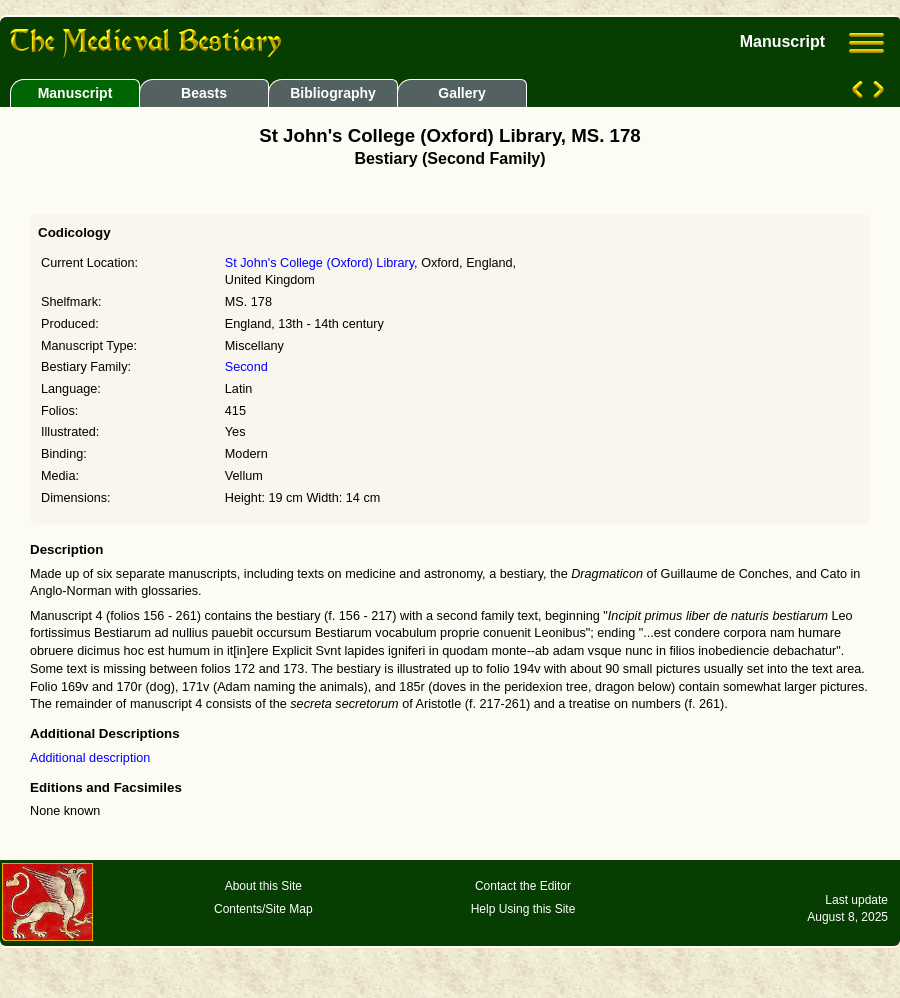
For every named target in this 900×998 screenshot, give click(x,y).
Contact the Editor (523, 886)
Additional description (90, 758)
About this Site (263, 886)
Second (246, 367)
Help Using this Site (523, 909)
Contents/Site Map (263, 909)
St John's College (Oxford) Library (319, 263)
